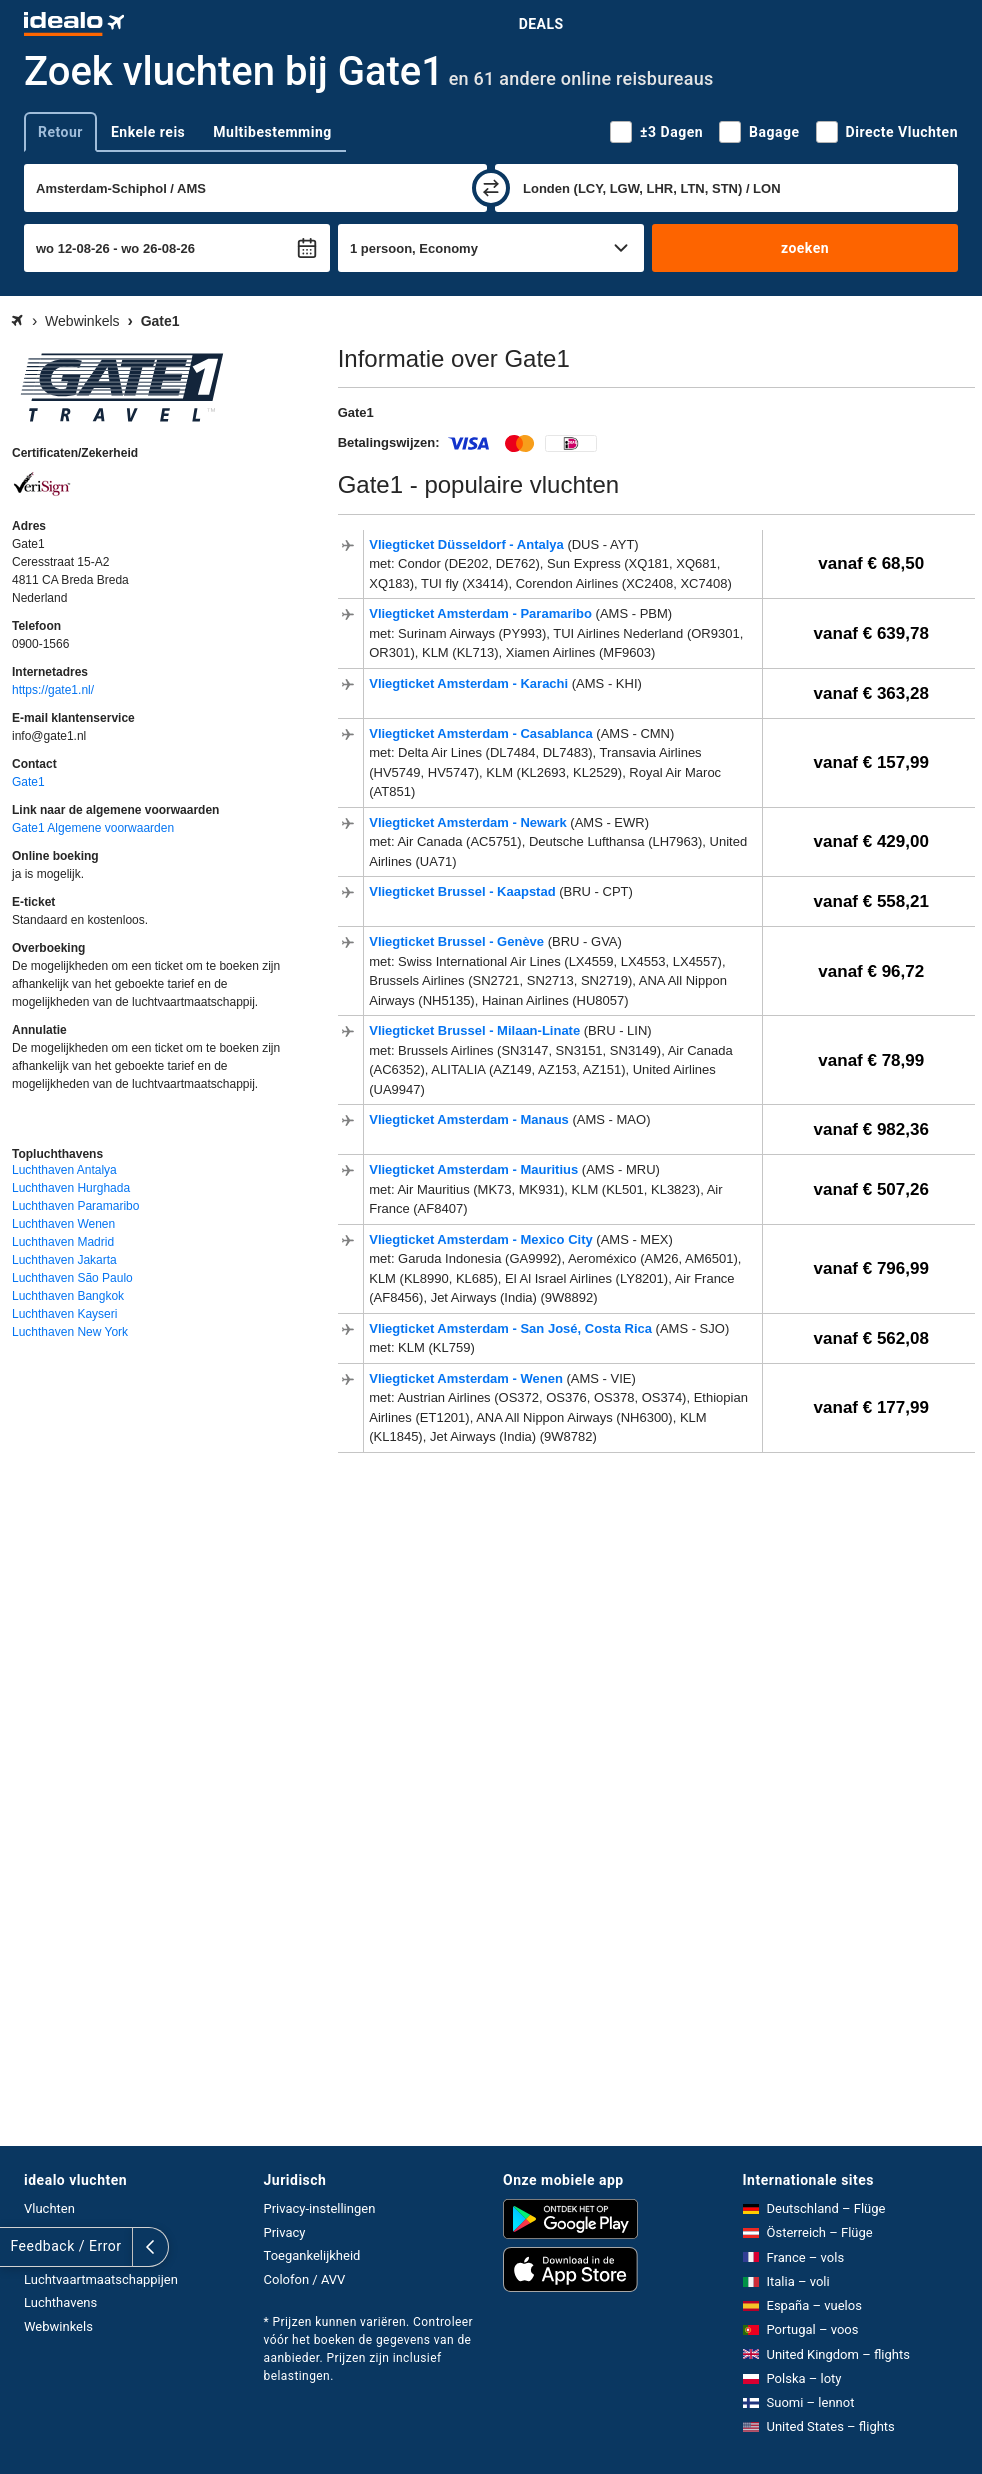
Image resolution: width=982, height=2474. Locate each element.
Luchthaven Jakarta (64, 1260)
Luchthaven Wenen (63, 1224)
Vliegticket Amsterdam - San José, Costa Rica (512, 1328)
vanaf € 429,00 (871, 841)
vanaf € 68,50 (871, 563)
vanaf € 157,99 (871, 762)
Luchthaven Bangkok (68, 1296)
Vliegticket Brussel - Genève (458, 941)
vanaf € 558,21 (871, 901)
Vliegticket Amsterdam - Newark (469, 822)
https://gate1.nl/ (53, 690)
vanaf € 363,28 (871, 693)
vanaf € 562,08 (871, 1338)
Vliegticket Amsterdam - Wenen (467, 1378)
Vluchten (49, 2208)
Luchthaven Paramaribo (75, 1206)
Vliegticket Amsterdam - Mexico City (482, 1239)
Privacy (285, 2232)
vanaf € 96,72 (871, 971)
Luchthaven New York (70, 1332)
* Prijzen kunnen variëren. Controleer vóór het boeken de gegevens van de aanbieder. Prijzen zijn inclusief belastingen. (369, 2349)
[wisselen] (491, 188)
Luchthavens (60, 2302)
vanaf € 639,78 (871, 633)
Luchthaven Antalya (64, 1170)
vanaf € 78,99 (871, 1060)
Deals (541, 24)
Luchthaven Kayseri (64, 1314)
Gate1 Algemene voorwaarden (93, 828)
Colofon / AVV (305, 2279)
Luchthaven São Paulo (72, 1278)
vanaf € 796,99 (871, 1268)
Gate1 (28, 782)
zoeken (805, 248)
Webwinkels (58, 2326)
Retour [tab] (60, 132)
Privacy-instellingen (320, 2208)
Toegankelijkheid (312, 2255)
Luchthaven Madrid (63, 1242)
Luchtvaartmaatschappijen (101, 2279)
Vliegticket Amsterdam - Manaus (470, 1119)
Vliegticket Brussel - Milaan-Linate (476, 1030)
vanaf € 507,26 (871, 1189)
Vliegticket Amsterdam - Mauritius (475, 1169)
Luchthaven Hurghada (71, 1188)
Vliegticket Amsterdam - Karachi (470, 683)
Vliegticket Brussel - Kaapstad (464, 891)
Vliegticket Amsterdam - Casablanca (482, 733)
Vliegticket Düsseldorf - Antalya (468, 544)
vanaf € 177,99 (871, 1407)
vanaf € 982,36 (871, 1129)
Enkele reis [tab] (148, 132)
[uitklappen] (18, 2247)
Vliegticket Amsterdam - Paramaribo (482, 613)
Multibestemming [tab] (272, 132)
